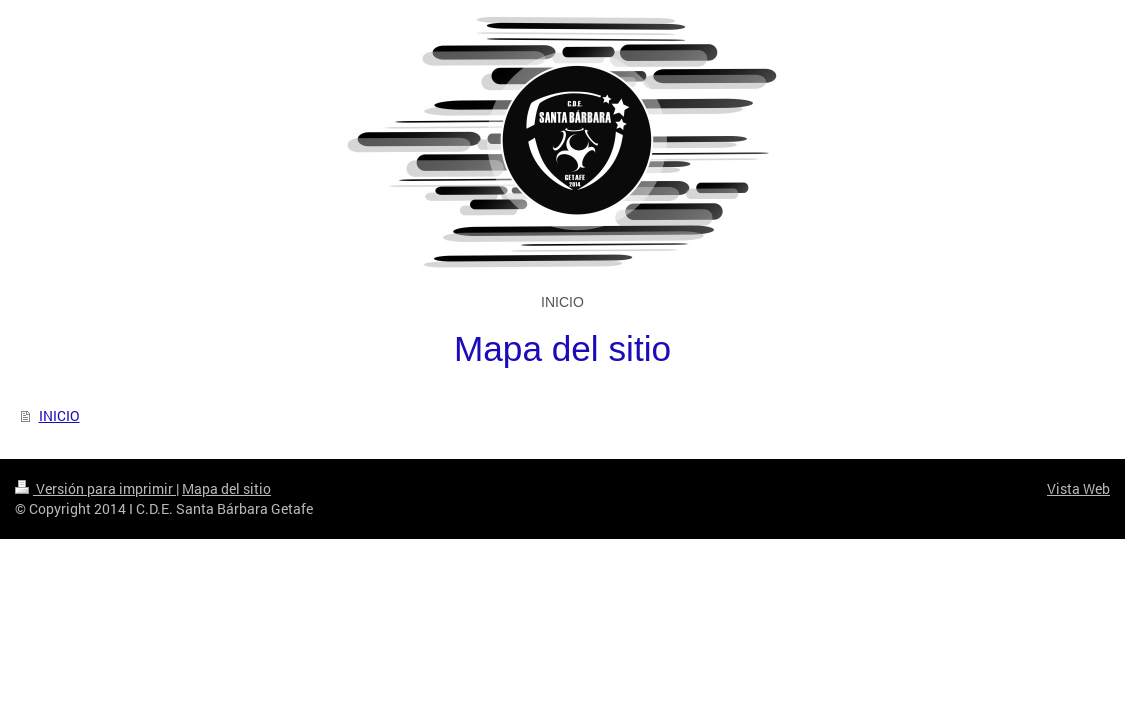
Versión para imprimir (95, 488)
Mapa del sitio (226, 488)
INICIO (59, 415)
